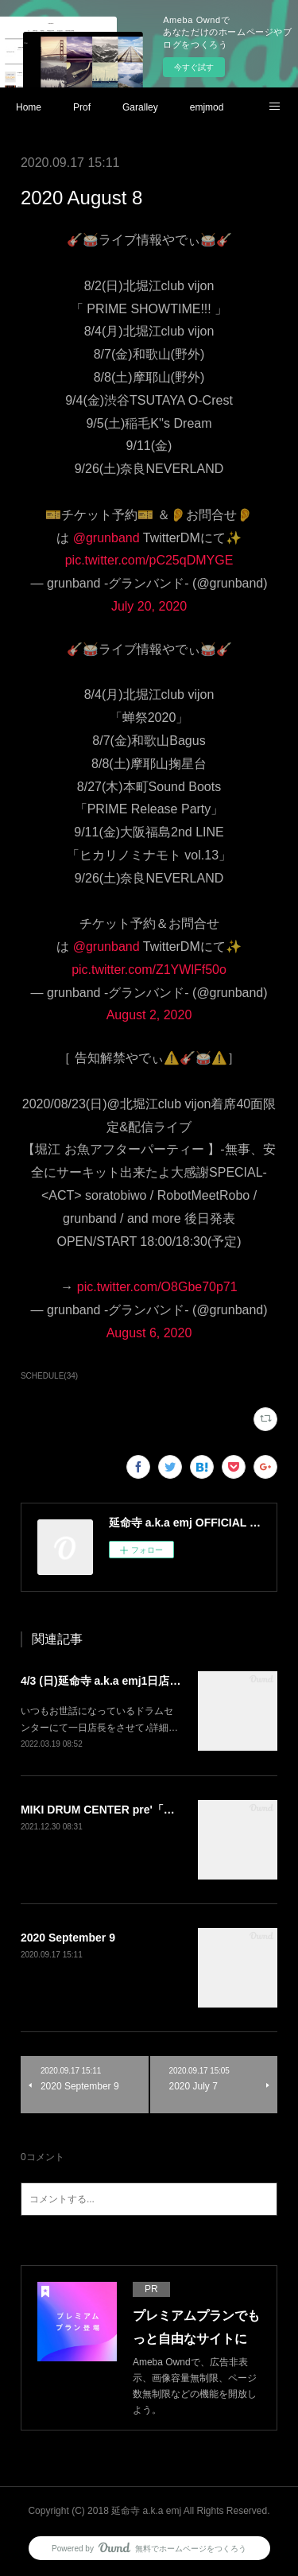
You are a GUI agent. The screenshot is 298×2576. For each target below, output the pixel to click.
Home (28, 107)
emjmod (207, 107)
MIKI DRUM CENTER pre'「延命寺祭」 (120, 1809)
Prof (82, 107)
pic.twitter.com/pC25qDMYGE (149, 560)
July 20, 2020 (149, 606)
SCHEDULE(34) (49, 1375)
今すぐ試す (194, 67)
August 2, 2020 (149, 1015)
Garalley (140, 107)
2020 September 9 (68, 1937)
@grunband (106, 538)
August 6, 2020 (149, 1333)
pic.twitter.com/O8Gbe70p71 (157, 1287)
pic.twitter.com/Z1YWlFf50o (149, 969)
